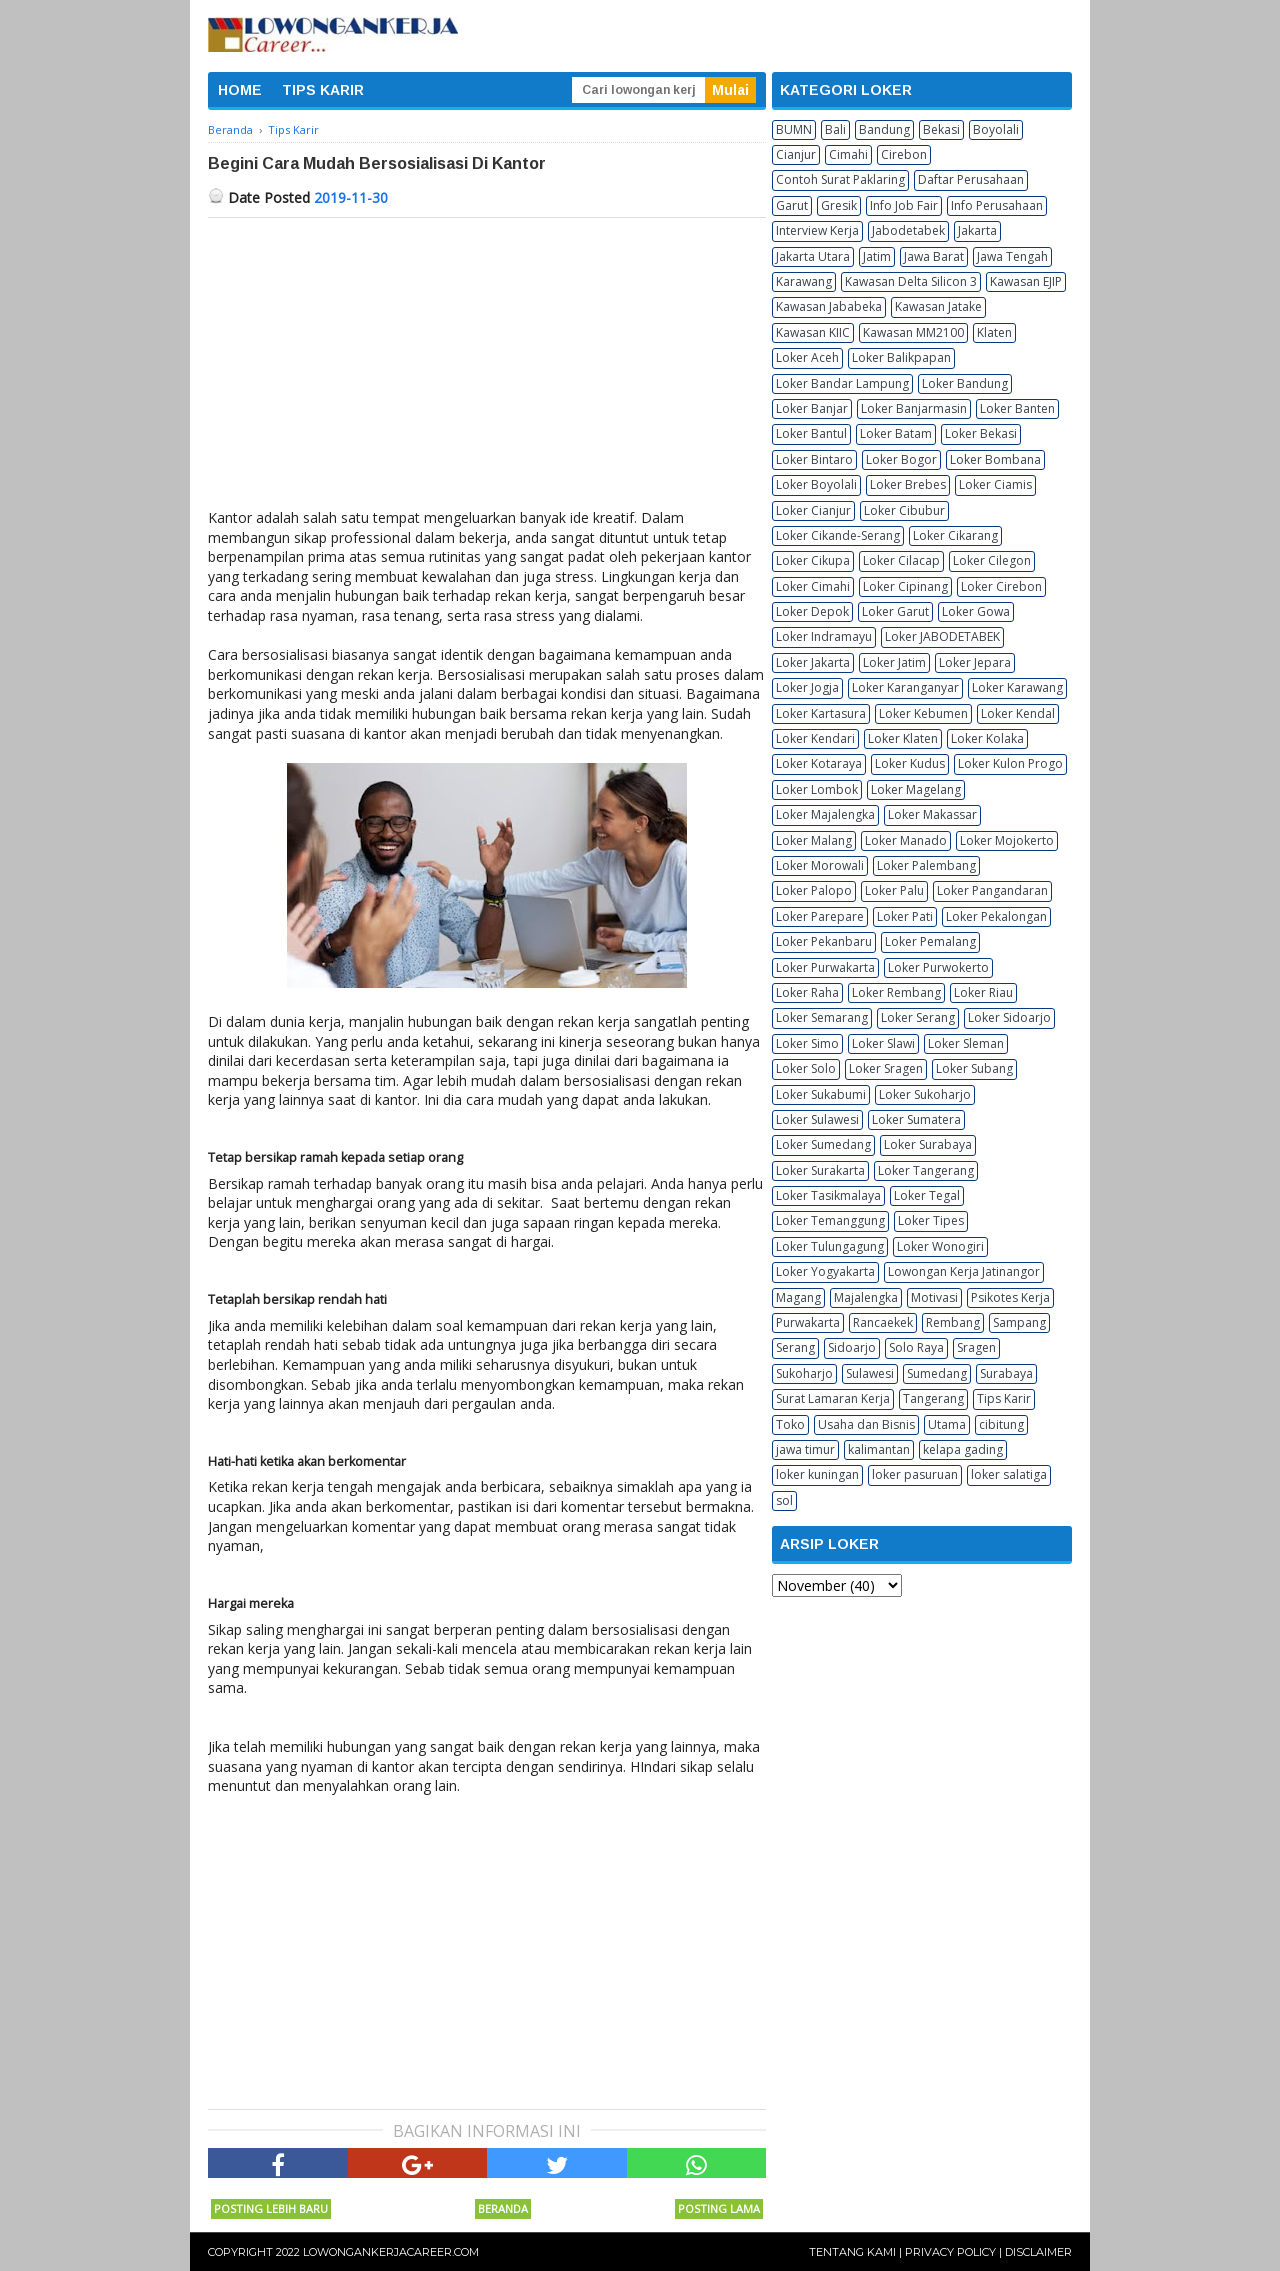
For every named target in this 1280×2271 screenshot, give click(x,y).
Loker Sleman (966, 1043)
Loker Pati (905, 916)
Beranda (503, 2208)
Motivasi (934, 1297)
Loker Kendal (1018, 713)
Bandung (884, 129)
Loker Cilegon (992, 560)
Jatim (877, 256)
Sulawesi (870, 1373)
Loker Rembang (896, 992)
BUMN (794, 129)
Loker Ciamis (995, 484)
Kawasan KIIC (813, 332)
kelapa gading (963, 1449)
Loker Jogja (807, 687)
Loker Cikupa (813, 560)
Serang (795, 1347)
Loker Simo (807, 1043)
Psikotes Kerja (1010, 1297)
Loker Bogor (901, 459)
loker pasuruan (915, 1474)
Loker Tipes (931, 1220)
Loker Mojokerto (1007, 840)
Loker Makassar (932, 814)
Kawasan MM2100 (913, 332)
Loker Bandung (965, 383)
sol (784, 1500)
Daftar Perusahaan (971, 179)
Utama (947, 1424)
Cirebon (904, 154)
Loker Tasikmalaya (828, 1195)
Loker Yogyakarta (825, 1271)
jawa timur (805, 1449)
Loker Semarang (822, 1017)
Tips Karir (1004, 1398)
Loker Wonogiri (940, 1246)
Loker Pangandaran (992, 890)
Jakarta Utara (813, 256)
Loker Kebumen (923, 713)
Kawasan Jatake (938, 306)
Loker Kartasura (821, 713)
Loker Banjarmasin (914, 408)
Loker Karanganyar (905, 687)
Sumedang (937, 1373)
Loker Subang (974, 1068)
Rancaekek (883, 1322)
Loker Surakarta (820, 1170)
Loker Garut (895, 611)
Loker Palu (894, 890)
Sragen (976, 1347)
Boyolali (996, 129)
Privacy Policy (950, 2252)
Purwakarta (808, 1322)
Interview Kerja (817, 230)
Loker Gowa (976, 611)
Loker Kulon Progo (1010, 763)
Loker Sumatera (916, 1119)
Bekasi (941, 129)
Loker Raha (807, 992)
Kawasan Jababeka (829, 306)
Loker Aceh (807, 357)
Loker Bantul (811, 433)
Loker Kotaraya (819, 763)
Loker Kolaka (987, 738)
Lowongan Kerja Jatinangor (964, 1271)
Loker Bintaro (814, 459)
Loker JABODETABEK (942, 636)
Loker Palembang (926, 865)
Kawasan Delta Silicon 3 (911, 281)
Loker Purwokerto (938, 967)
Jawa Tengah (1012, 256)
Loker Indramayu (824, 636)
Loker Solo (806, 1068)
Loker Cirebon (1001, 586)
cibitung (1001, 1424)
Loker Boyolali (816, 484)
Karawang (804, 281)
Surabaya (1006, 1373)
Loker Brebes (908, 484)
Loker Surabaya (928, 1144)
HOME (240, 90)
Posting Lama (719, 2208)
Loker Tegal (927, 1195)
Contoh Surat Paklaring (840, 179)
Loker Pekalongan (996, 916)
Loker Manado (906, 840)
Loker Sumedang (823, 1144)
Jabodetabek (908, 230)
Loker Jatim (894, 662)
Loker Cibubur (904, 510)
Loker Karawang (1017, 687)
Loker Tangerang (926, 1170)
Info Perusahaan (997, 205)
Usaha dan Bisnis (866, 1424)
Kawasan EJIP (1026, 281)
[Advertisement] (487, 368)
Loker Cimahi (813, 586)
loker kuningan (817, 1474)
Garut (792, 205)
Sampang (1019, 1322)
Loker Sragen (886, 1068)
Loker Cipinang (905, 586)
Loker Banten (1017, 408)
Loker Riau (983, 992)
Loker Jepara (975, 662)
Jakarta (977, 230)
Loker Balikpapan (901, 357)
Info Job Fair (904, 205)
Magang (798, 1297)
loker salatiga (1009, 1474)
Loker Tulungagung (830, 1246)
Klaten (994, 332)
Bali (835, 129)
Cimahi (848, 154)
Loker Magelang (916, 789)
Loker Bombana (995, 459)
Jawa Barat (934, 256)
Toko (790, 1424)
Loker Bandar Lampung (842, 383)
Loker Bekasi (981, 433)
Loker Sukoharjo (925, 1094)
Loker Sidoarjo (1009, 1017)
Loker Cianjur (813, 510)
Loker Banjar (812, 408)
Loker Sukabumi (821, 1094)
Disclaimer (1038, 2252)
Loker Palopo (814, 890)
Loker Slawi (883, 1043)
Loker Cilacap (901, 560)
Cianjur (796, 154)
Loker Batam (896, 433)
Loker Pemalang (930, 941)
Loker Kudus (910, 763)
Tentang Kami (852, 2252)
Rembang (953, 1322)
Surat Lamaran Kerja (833, 1398)
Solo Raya (916, 1347)
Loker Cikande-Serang (838, 535)
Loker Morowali (820, 865)
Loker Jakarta (813, 662)
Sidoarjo (852, 1347)
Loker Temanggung (830, 1220)
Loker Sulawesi (817, 1119)
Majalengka (866, 1297)
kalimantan (879, 1449)
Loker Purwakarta (825, 967)
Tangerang (933, 1398)
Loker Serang (918, 1017)
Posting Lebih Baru (271, 2208)
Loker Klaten (903, 738)
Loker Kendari (815, 738)
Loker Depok (812, 611)
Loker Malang (814, 840)
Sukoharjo (804, 1373)
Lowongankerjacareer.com (391, 2252)
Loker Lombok (817, 789)
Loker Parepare (820, 916)
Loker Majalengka (825, 814)
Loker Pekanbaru (824, 941)
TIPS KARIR (323, 90)
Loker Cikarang (955, 535)
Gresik (839, 205)
